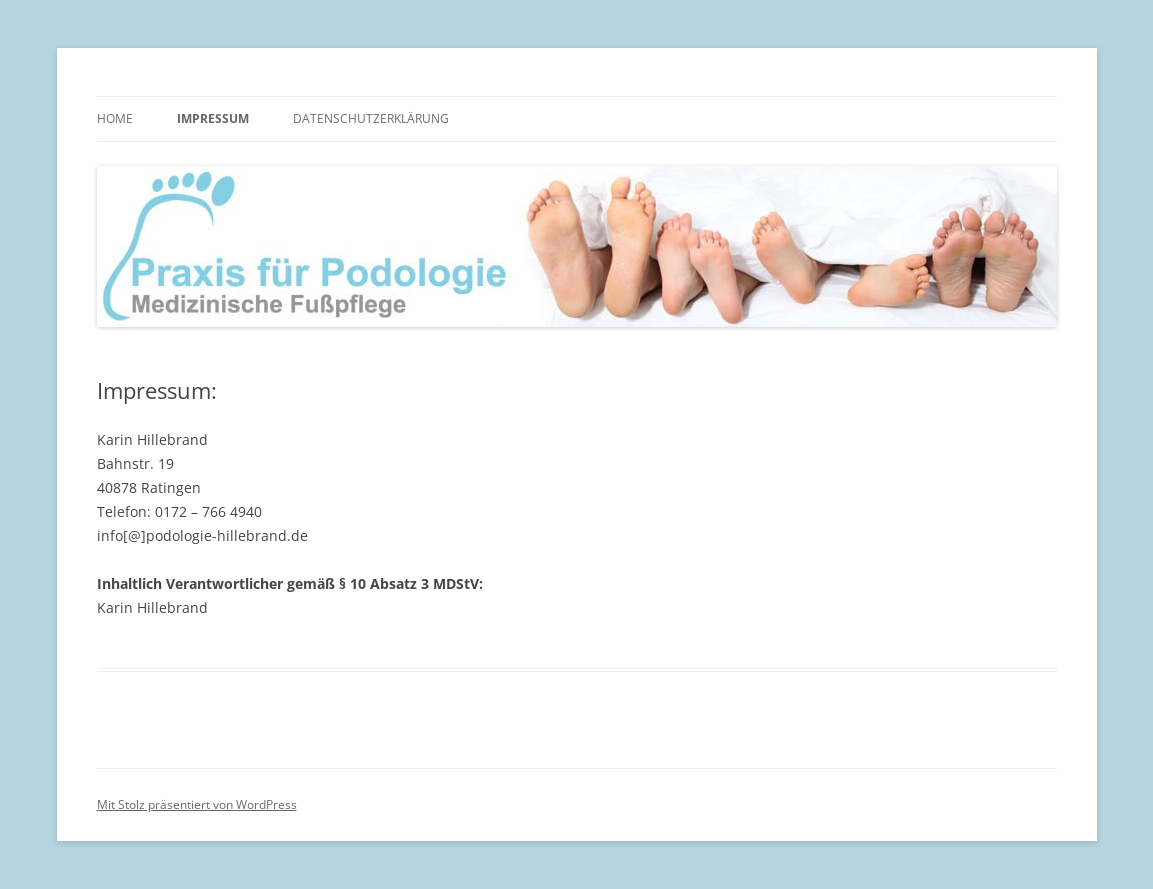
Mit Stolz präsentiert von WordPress (197, 804)
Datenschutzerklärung (371, 118)
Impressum (213, 118)
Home (115, 118)
